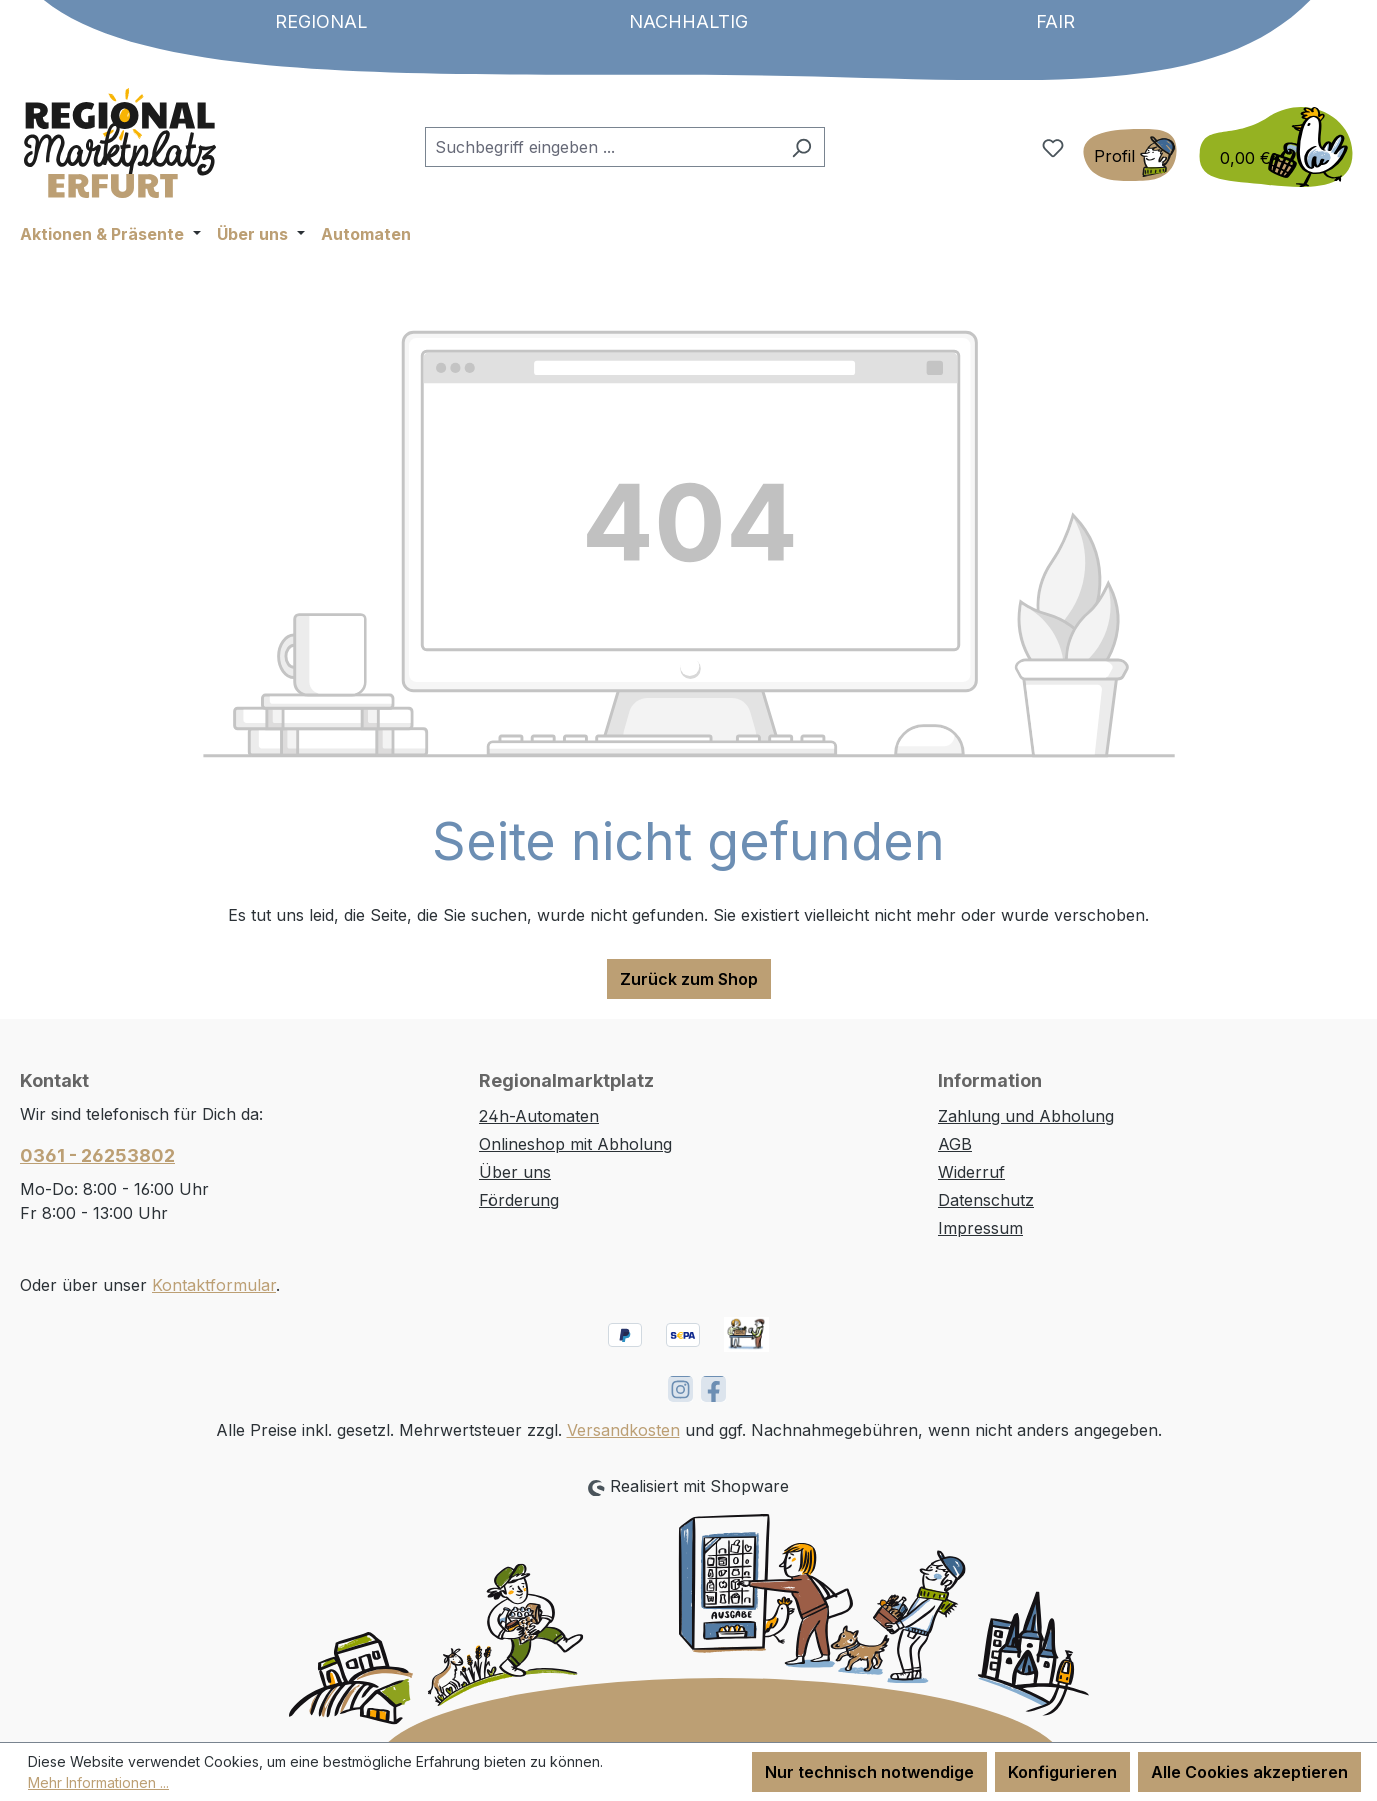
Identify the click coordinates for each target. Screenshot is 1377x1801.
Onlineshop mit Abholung (575, 1144)
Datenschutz (986, 1200)
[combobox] (602, 147)
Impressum (980, 1228)
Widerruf (971, 1172)
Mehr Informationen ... (98, 1782)
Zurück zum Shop (689, 979)
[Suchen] (801, 147)
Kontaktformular (214, 1285)
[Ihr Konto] (1130, 155)
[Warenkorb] (1270, 147)
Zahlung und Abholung (1026, 1116)
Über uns (515, 1172)
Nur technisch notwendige (869, 1772)
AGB (955, 1144)
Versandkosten (623, 1430)
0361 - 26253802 (97, 1155)
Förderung (519, 1200)
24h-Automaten (539, 1116)
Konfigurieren (1062, 1772)
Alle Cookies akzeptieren (1249, 1772)
